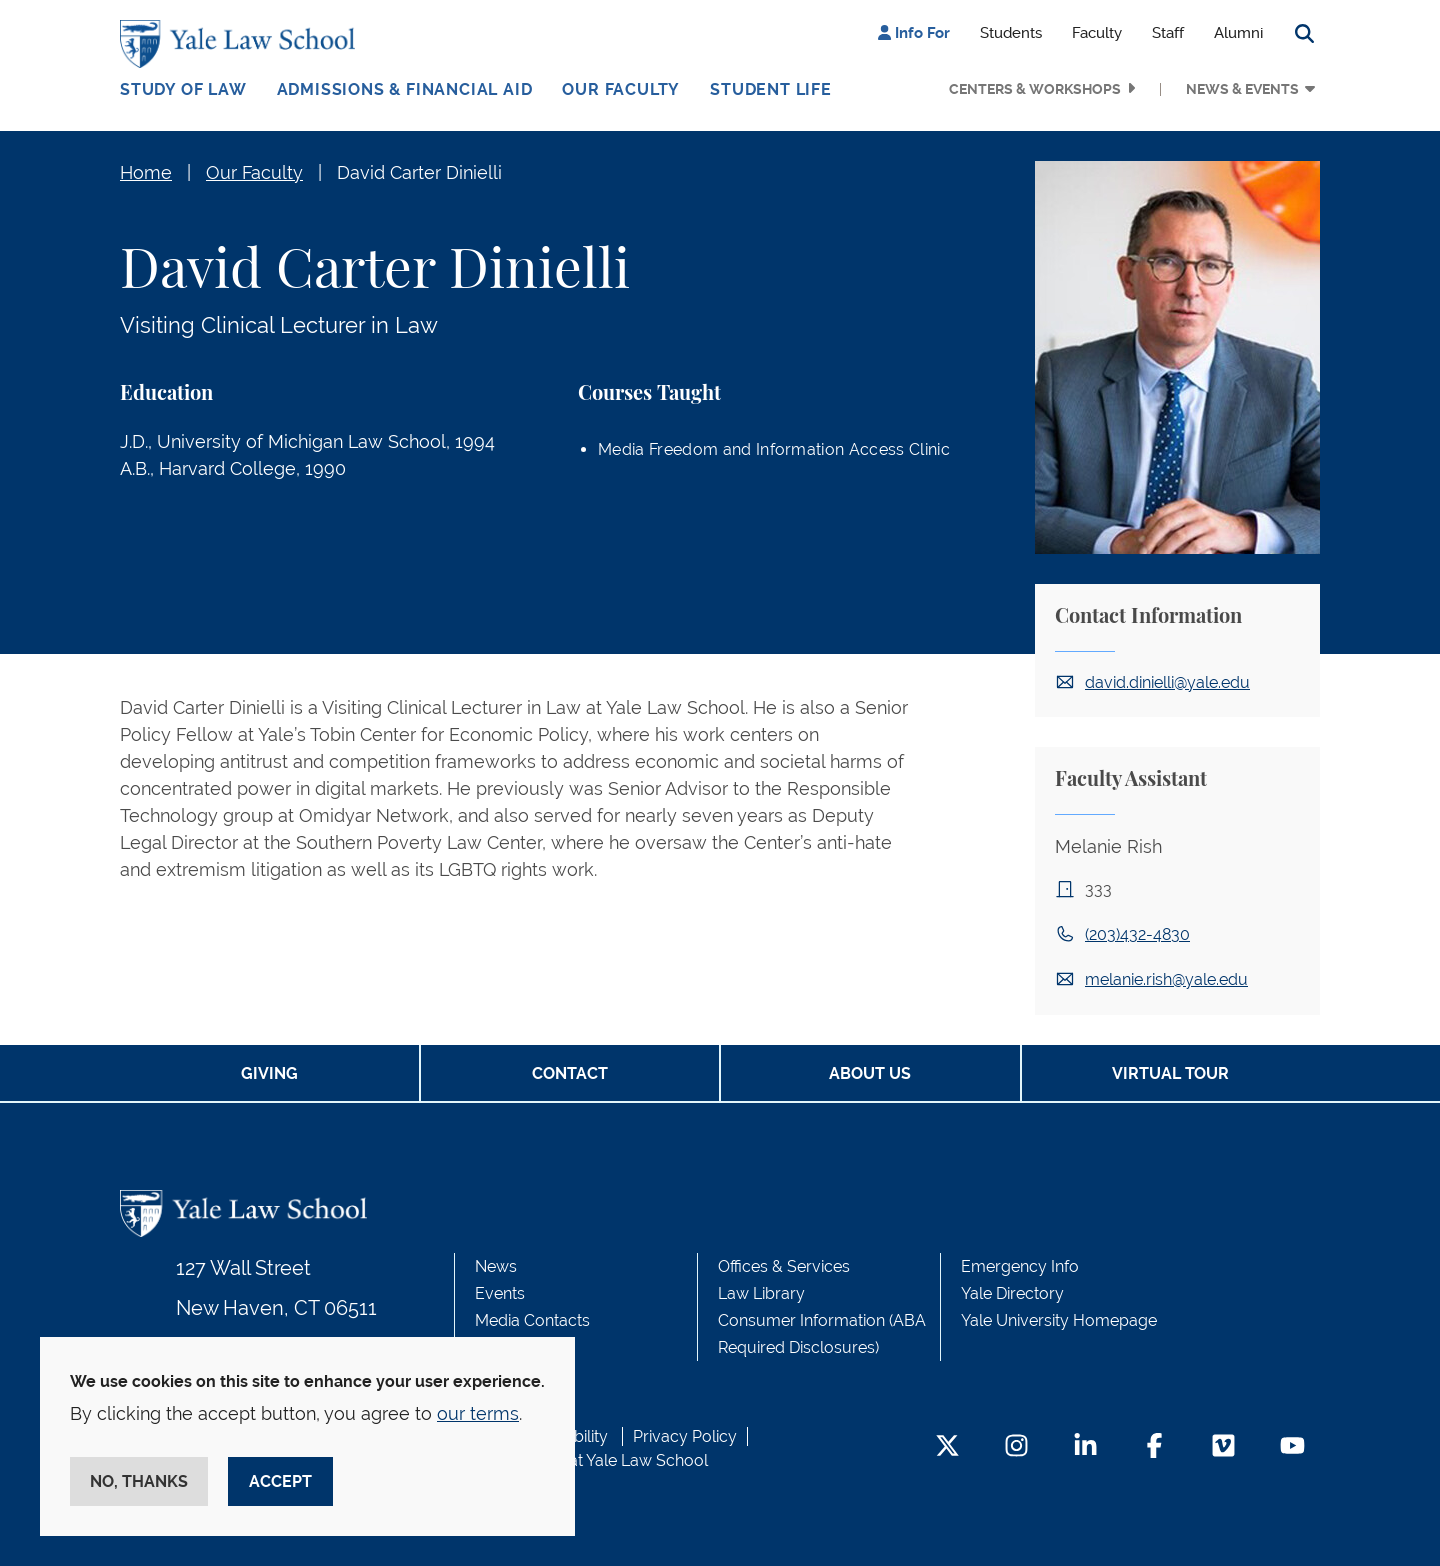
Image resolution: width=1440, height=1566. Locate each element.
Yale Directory (1012, 1293)
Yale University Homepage (1059, 1320)
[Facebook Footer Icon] (1154, 1447)
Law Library (761, 1293)
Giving (269, 1073)
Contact (570, 1073)
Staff (1168, 33)
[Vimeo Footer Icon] (1223, 1447)
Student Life (771, 89)
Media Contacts (532, 1320)
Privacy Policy (685, 1436)
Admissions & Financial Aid (405, 89)
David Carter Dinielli (419, 172)
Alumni (1238, 33)
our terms (478, 1413)
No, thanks (139, 1481)
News (496, 1266)
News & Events (1242, 89)
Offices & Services (784, 1266)
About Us (870, 1073)
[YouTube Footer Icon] (1292, 1447)
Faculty (1097, 33)
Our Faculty (621, 89)
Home (146, 172)
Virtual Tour (1170, 1073)
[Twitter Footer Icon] (947, 1447)
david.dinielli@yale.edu (1167, 682)
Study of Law (183, 89)
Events (500, 1293)
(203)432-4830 (1137, 934)
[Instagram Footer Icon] (1016, 1447)
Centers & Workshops (1035, 89)
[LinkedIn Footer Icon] (1085, 1447)
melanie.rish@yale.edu (1166, 979)
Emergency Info (1020, 1266)
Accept (280, 1481)
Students (1011, 33)
